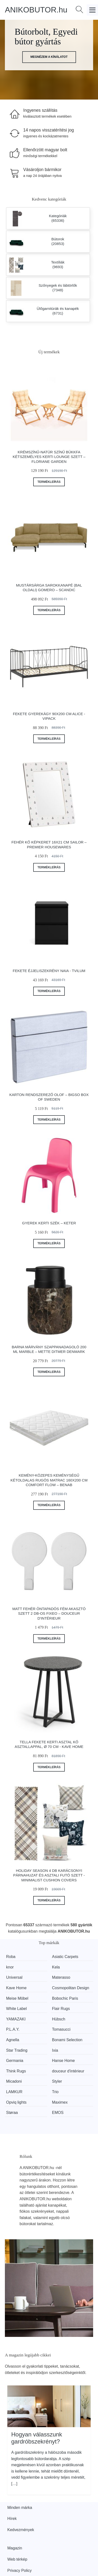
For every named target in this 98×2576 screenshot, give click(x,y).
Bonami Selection (67, 2040)
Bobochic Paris (65, 1998)
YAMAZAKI (16, 2019)
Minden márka (19, 2507)
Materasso (61, 1977)
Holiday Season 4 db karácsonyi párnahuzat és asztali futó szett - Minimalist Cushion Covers (49, 1875)
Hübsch (58, 2019)
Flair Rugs (61, 2009)
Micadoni (14, 2081)
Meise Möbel (17, 1998)
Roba (10, 1957)
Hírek (12, 2518)
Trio (55, 2092)
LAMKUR (14, 2092)
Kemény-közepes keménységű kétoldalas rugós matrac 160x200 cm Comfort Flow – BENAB (49, 1480)
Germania (14, 2061)
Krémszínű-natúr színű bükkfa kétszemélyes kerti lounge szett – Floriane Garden (49, 457)
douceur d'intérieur (68, 2071)
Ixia (55, 2050)
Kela (56, 1967)
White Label (16, 2009)
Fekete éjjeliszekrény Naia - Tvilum (49, 971)
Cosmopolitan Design (70, 1988)
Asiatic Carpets (65, 1957)
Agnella (12, 2040)
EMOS (58, 2112)
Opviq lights (16, 2102)
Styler (57, 2081)
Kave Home (16, 1988)
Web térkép (17, 2559)
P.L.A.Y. (13, 2029)
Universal (14, 1977)
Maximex (60, 2102)
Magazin (14, 2548)
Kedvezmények (20, 2530)
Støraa (12, 2112)
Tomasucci (61, 2029)
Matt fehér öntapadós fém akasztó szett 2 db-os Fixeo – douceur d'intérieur (49, 1613)
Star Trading (16, 2050)
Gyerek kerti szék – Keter (49, 1223)
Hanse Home (63, 2061)
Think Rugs (16, 2071)
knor (10, 1967)
